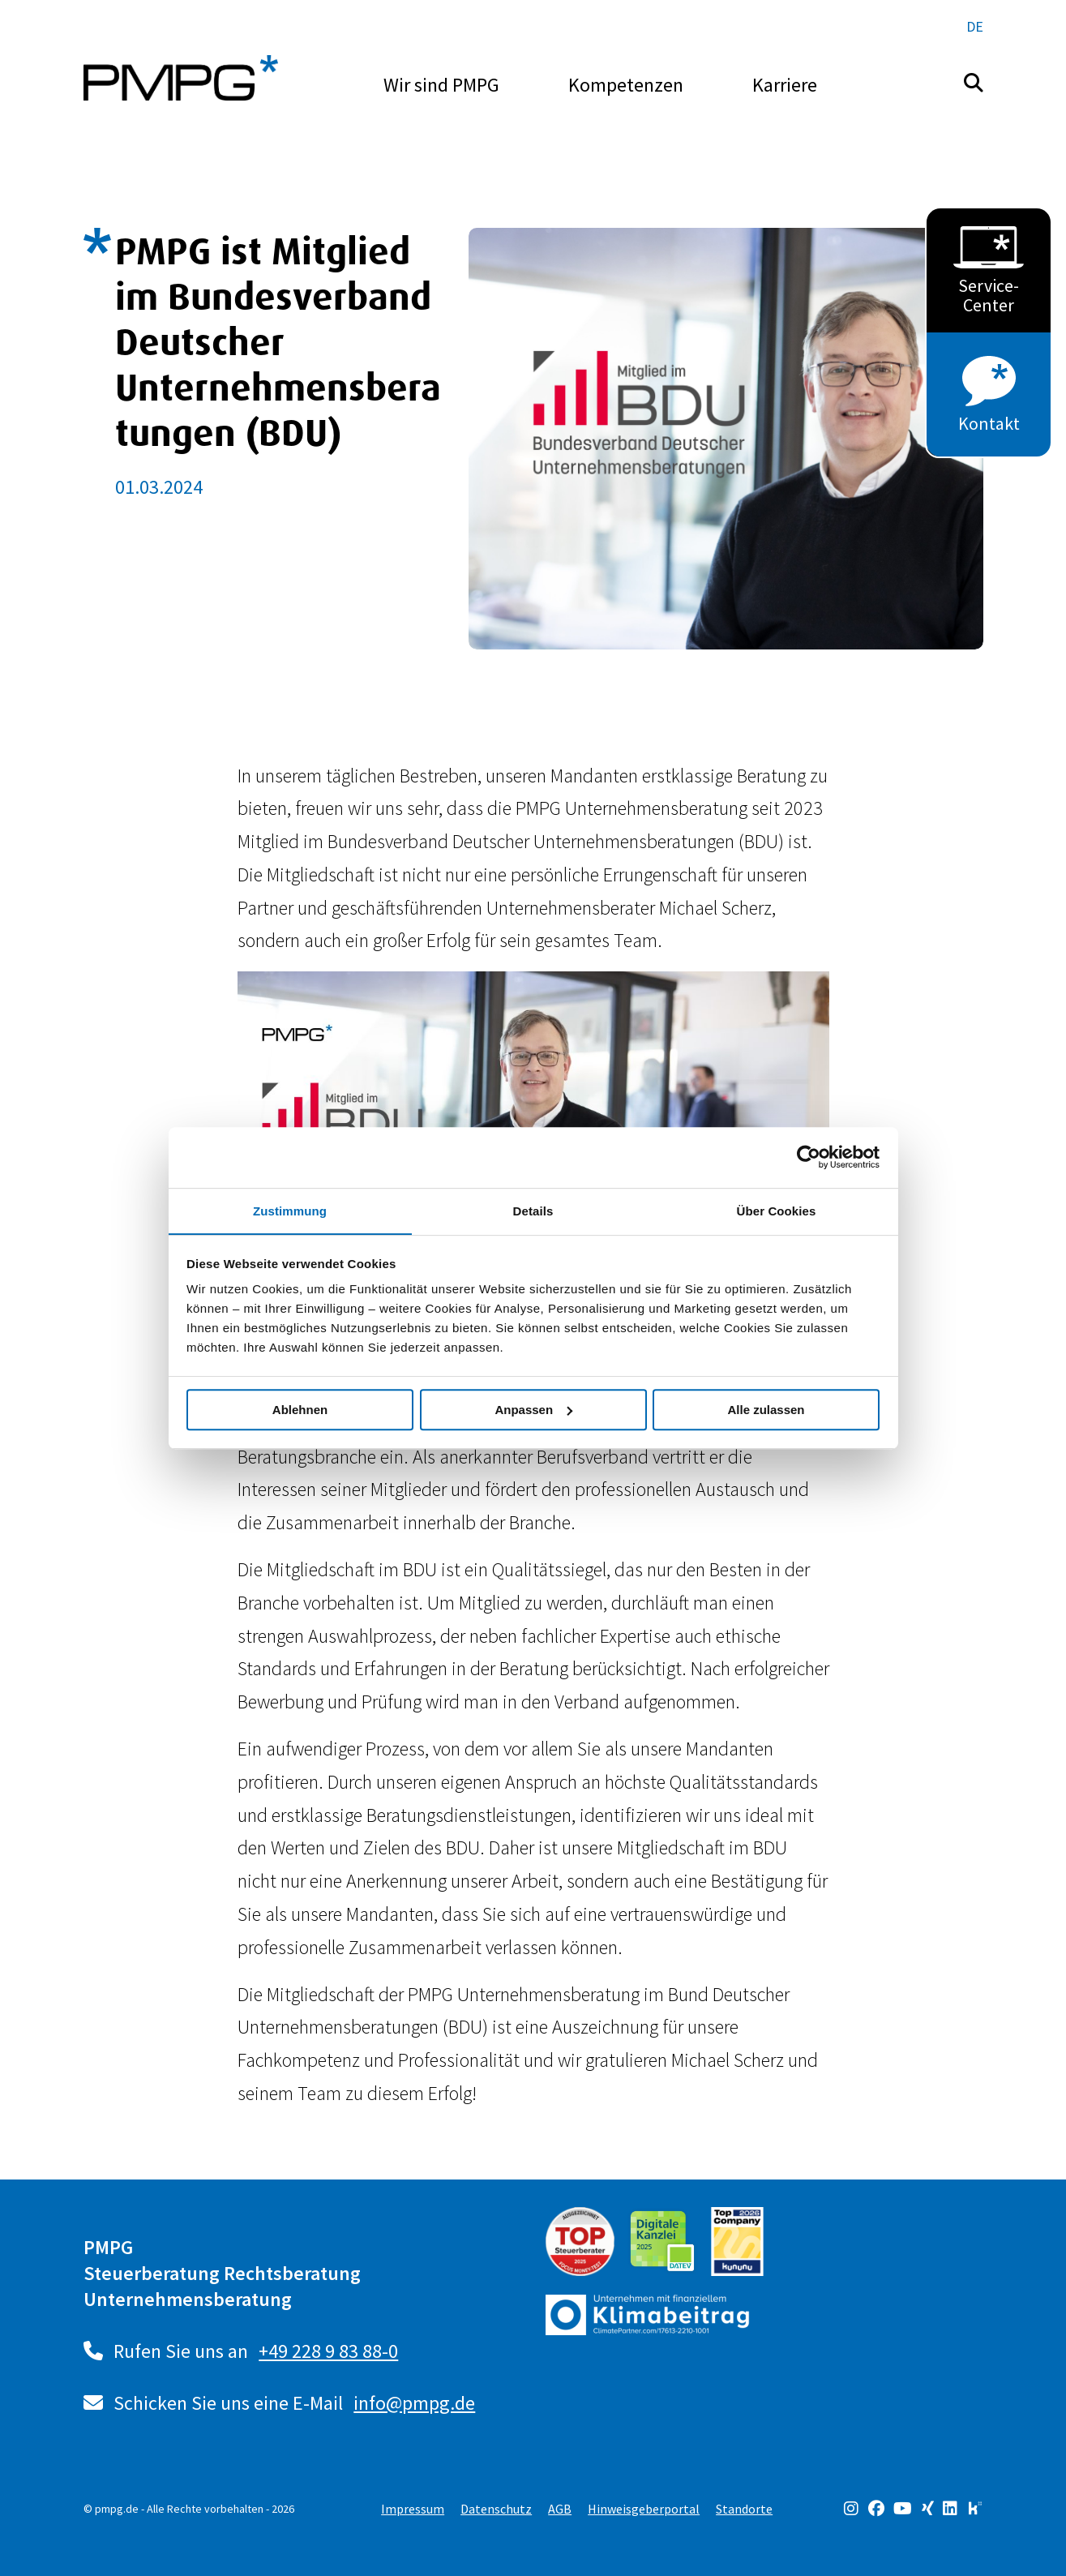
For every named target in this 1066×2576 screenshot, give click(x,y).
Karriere (784, 84)
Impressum (412, 2509)
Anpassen (533, 1410)
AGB (560, 2509)
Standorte (744, 2509)
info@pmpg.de (415, 2402)
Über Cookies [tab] (776, 1210)
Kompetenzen (625, 84)
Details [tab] (533, 1210)
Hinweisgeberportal (644, 2509)
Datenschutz (496, 2509)
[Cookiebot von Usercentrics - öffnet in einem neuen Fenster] (809, 1157)
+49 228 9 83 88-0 (329, 2351)
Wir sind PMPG (441, 84)
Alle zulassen (765, 1410)
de (974, 26)
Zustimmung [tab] (290, 1210)
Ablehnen (300, 1410)
